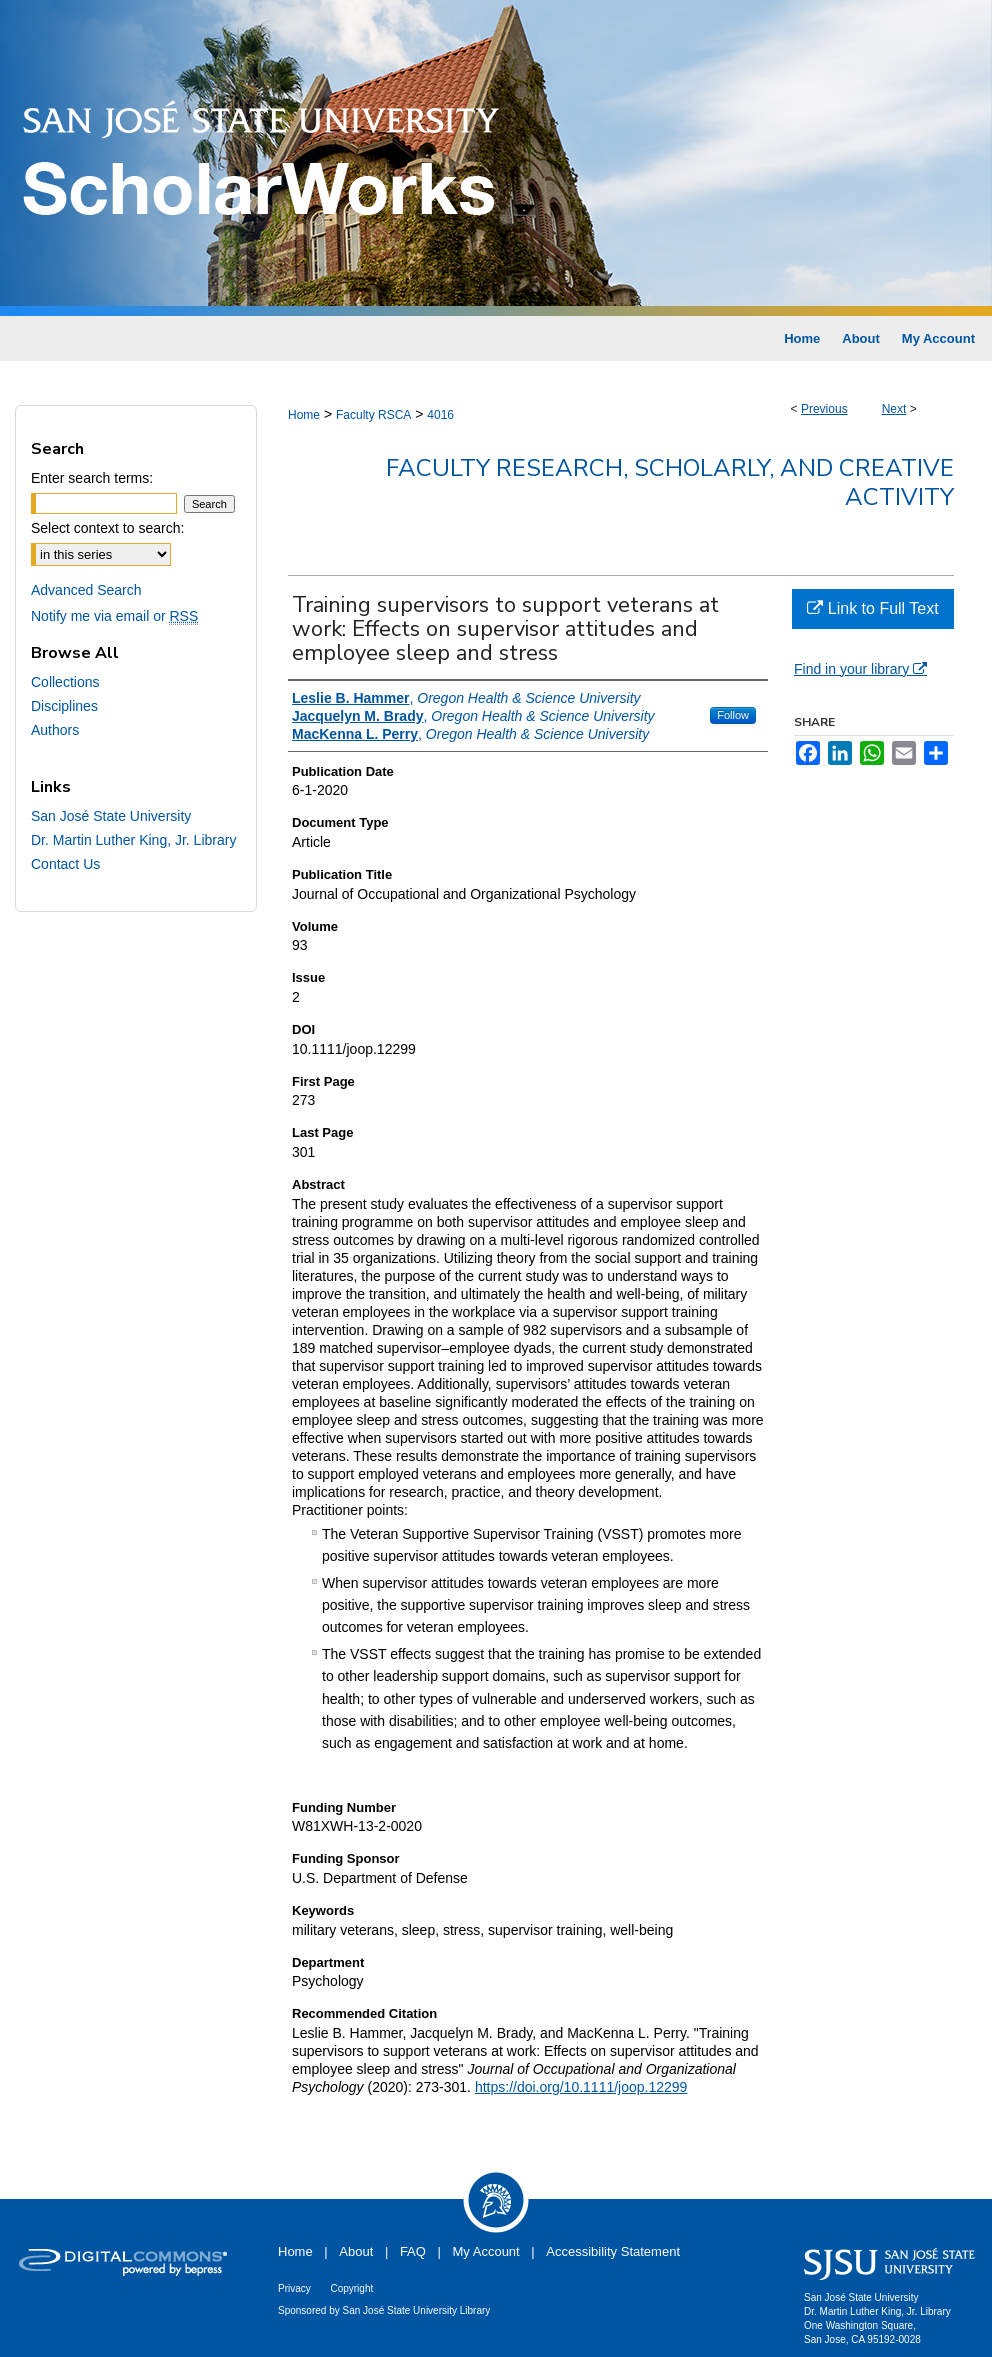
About (356, 2251)
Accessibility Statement (613, 2251)
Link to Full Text (872, 608)
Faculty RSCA (373, 415)
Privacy (294, 2288)
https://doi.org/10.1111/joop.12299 (581, 2087)
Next (894, 409)
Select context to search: (107, 528)
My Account (486, 2251)
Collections (65, 682)
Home (304, 415)
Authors (55, 730)
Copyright (351, 2288)
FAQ (413, 2251)
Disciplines (64, 706)
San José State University (111, 816)
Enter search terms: (92, 478)
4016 (440, 415)
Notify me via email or (114, 616)
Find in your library (860, 669)
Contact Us (65, 864)
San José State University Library (417, 2310)
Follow (733, 715)
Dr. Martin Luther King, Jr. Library (133, 840)
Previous (824, 409)
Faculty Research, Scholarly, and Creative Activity (670, 482)
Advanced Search (86, 590)
